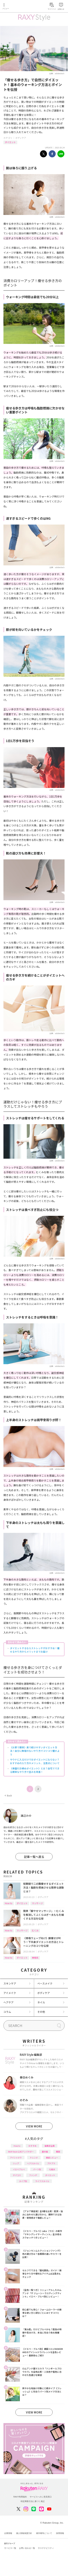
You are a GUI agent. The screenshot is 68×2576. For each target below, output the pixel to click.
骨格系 (35, 1957)
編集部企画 (50, 2145)
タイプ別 (23, 2181)
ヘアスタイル (33, 2163)
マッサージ (37, 1903)
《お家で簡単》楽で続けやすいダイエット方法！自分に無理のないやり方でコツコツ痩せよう (34, 1751)
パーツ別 (37, 2169)
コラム (7, 2012)
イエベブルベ (19, 2169)
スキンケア (9, 1983)
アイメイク (9, 1993)
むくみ (35, 1930)
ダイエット (10, 142)
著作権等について (44, 2533)
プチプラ (51, 2163)
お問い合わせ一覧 (27, 2548)
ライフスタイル (42, 2181)
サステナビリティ (46, 2548)
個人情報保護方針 (24, 2533)
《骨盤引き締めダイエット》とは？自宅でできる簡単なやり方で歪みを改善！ (34, 1770)
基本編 (45, 2151)
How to (8, 1903)
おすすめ (32, 2145)
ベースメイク (44, 1983)
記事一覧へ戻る (34, 1856)
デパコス (17, 2175)
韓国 (58, 2151)
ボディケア (20, 137)
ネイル (41, 2002)
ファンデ (33, 2175)
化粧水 (52, 2169)
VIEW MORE (34, 2126)
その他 (41, 2012)
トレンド (34, 2157)
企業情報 (8, 2533)
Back (8, 1795)
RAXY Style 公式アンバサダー (21, 2151)
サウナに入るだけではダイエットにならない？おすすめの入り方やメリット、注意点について (34, 1761)
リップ (16, 2163)
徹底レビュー (52, 2157)
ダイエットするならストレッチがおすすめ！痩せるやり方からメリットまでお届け (34, 1649)
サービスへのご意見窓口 (41, 2497)
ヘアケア (8, 2002)
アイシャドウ (16, 2157)
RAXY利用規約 (20, 2497)
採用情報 (60, 2533)
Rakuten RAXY (19, 6)
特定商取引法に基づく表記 (33, 2501)
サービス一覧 (10, 2548)
